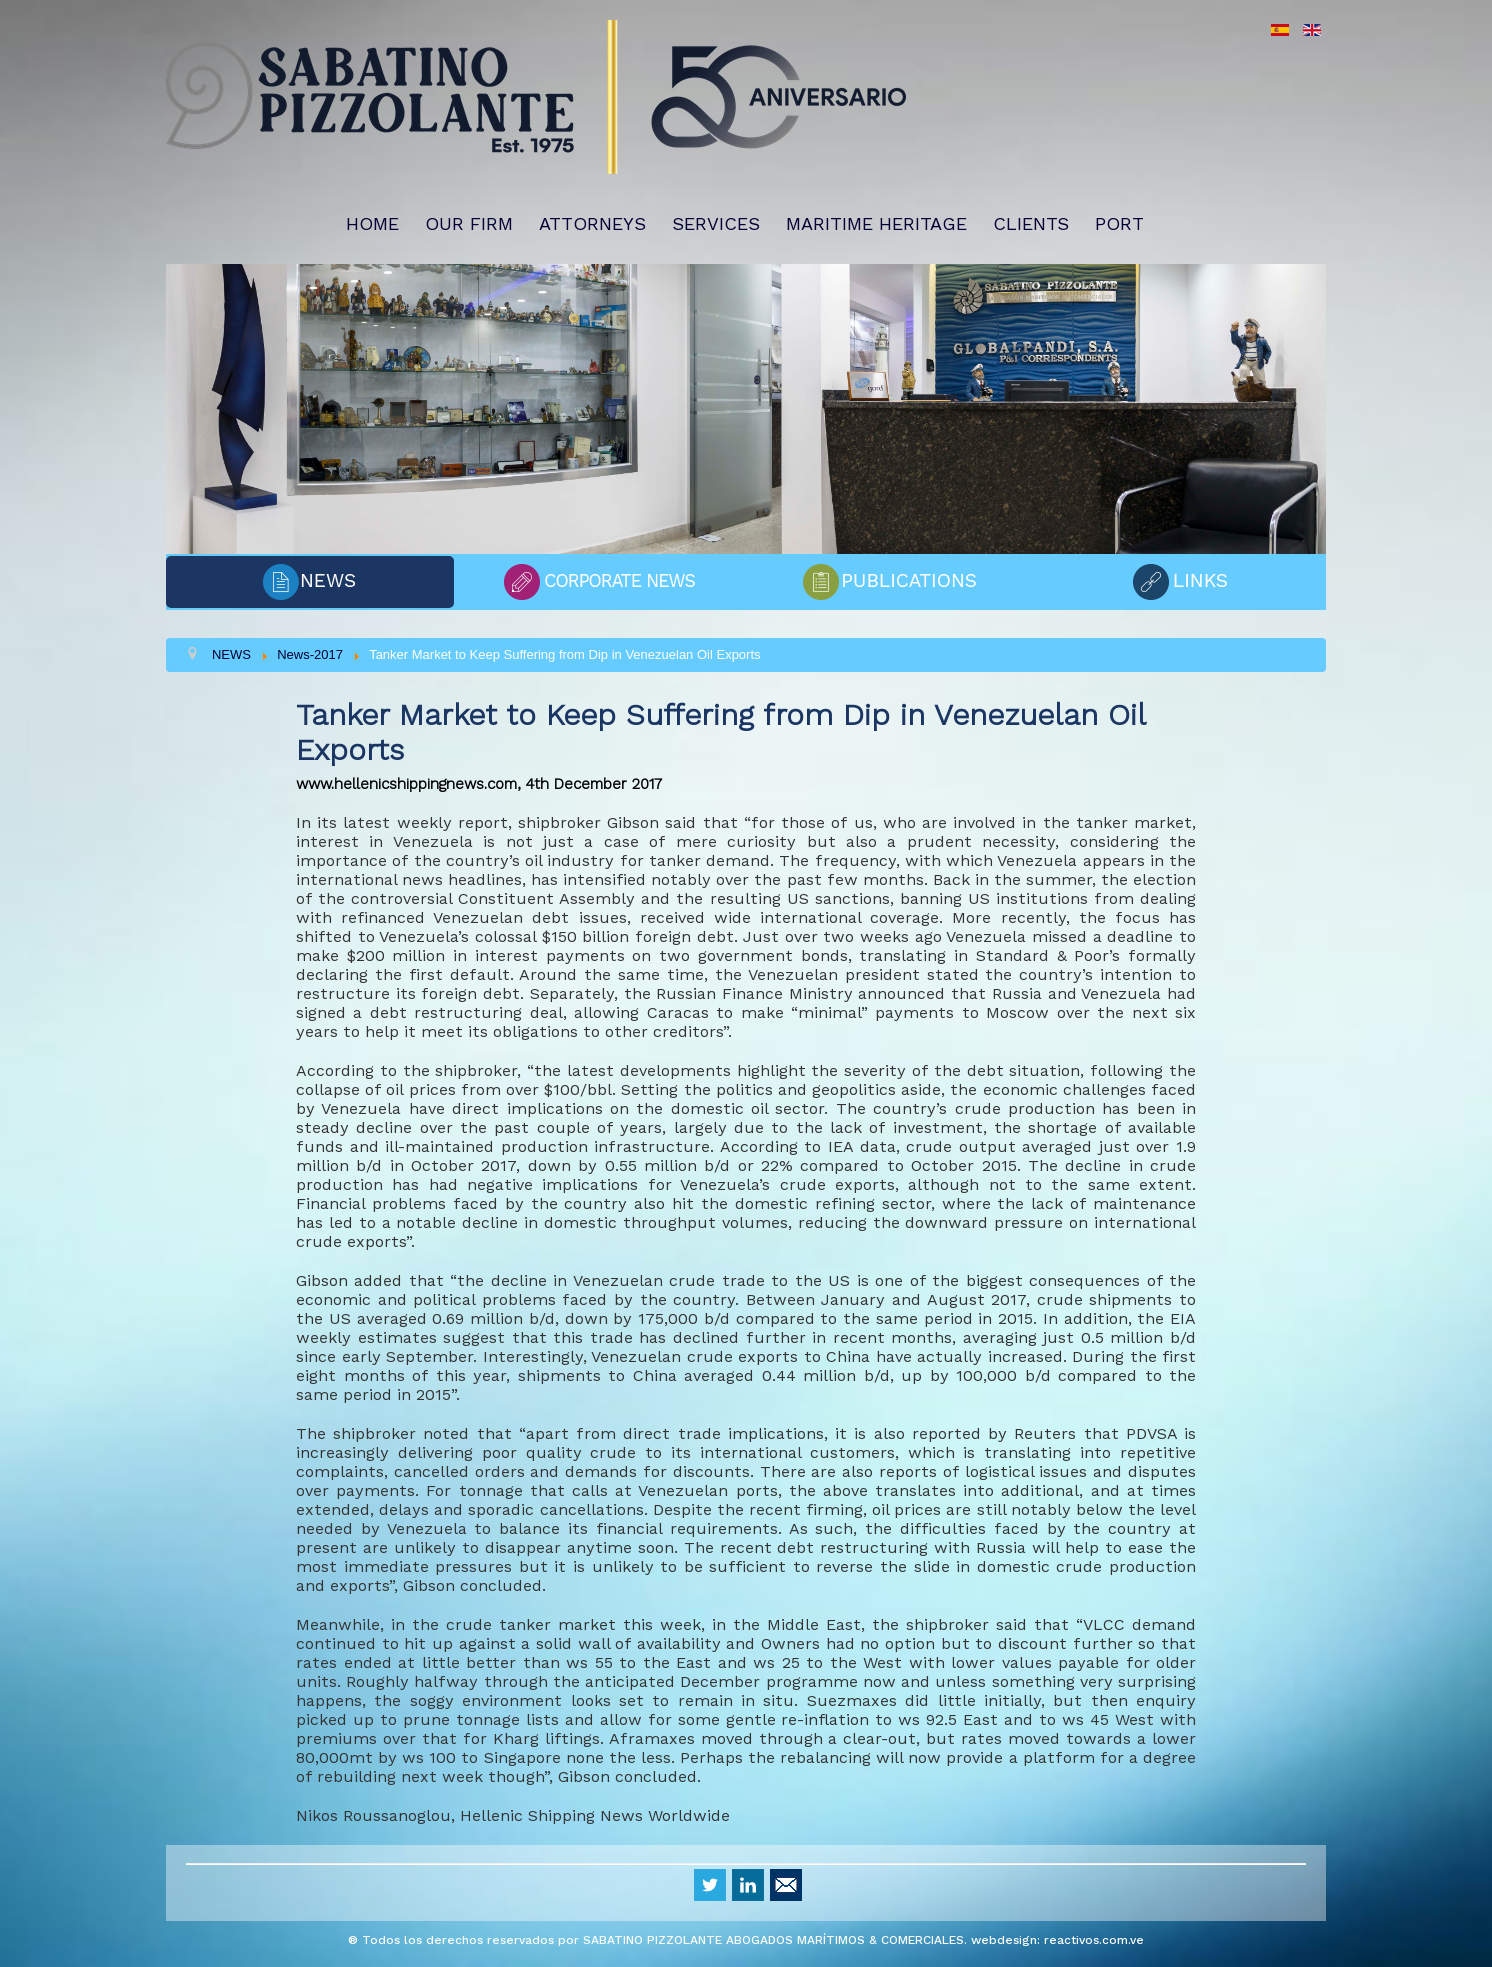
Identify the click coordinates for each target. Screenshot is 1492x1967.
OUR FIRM (469, 223)
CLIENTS (1031, 223)
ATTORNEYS (592, 223)
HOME (372, 223)
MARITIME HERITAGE (876, 223)
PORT (1119, 223)
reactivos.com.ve (1094, 1940)
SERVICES (716, 223)
